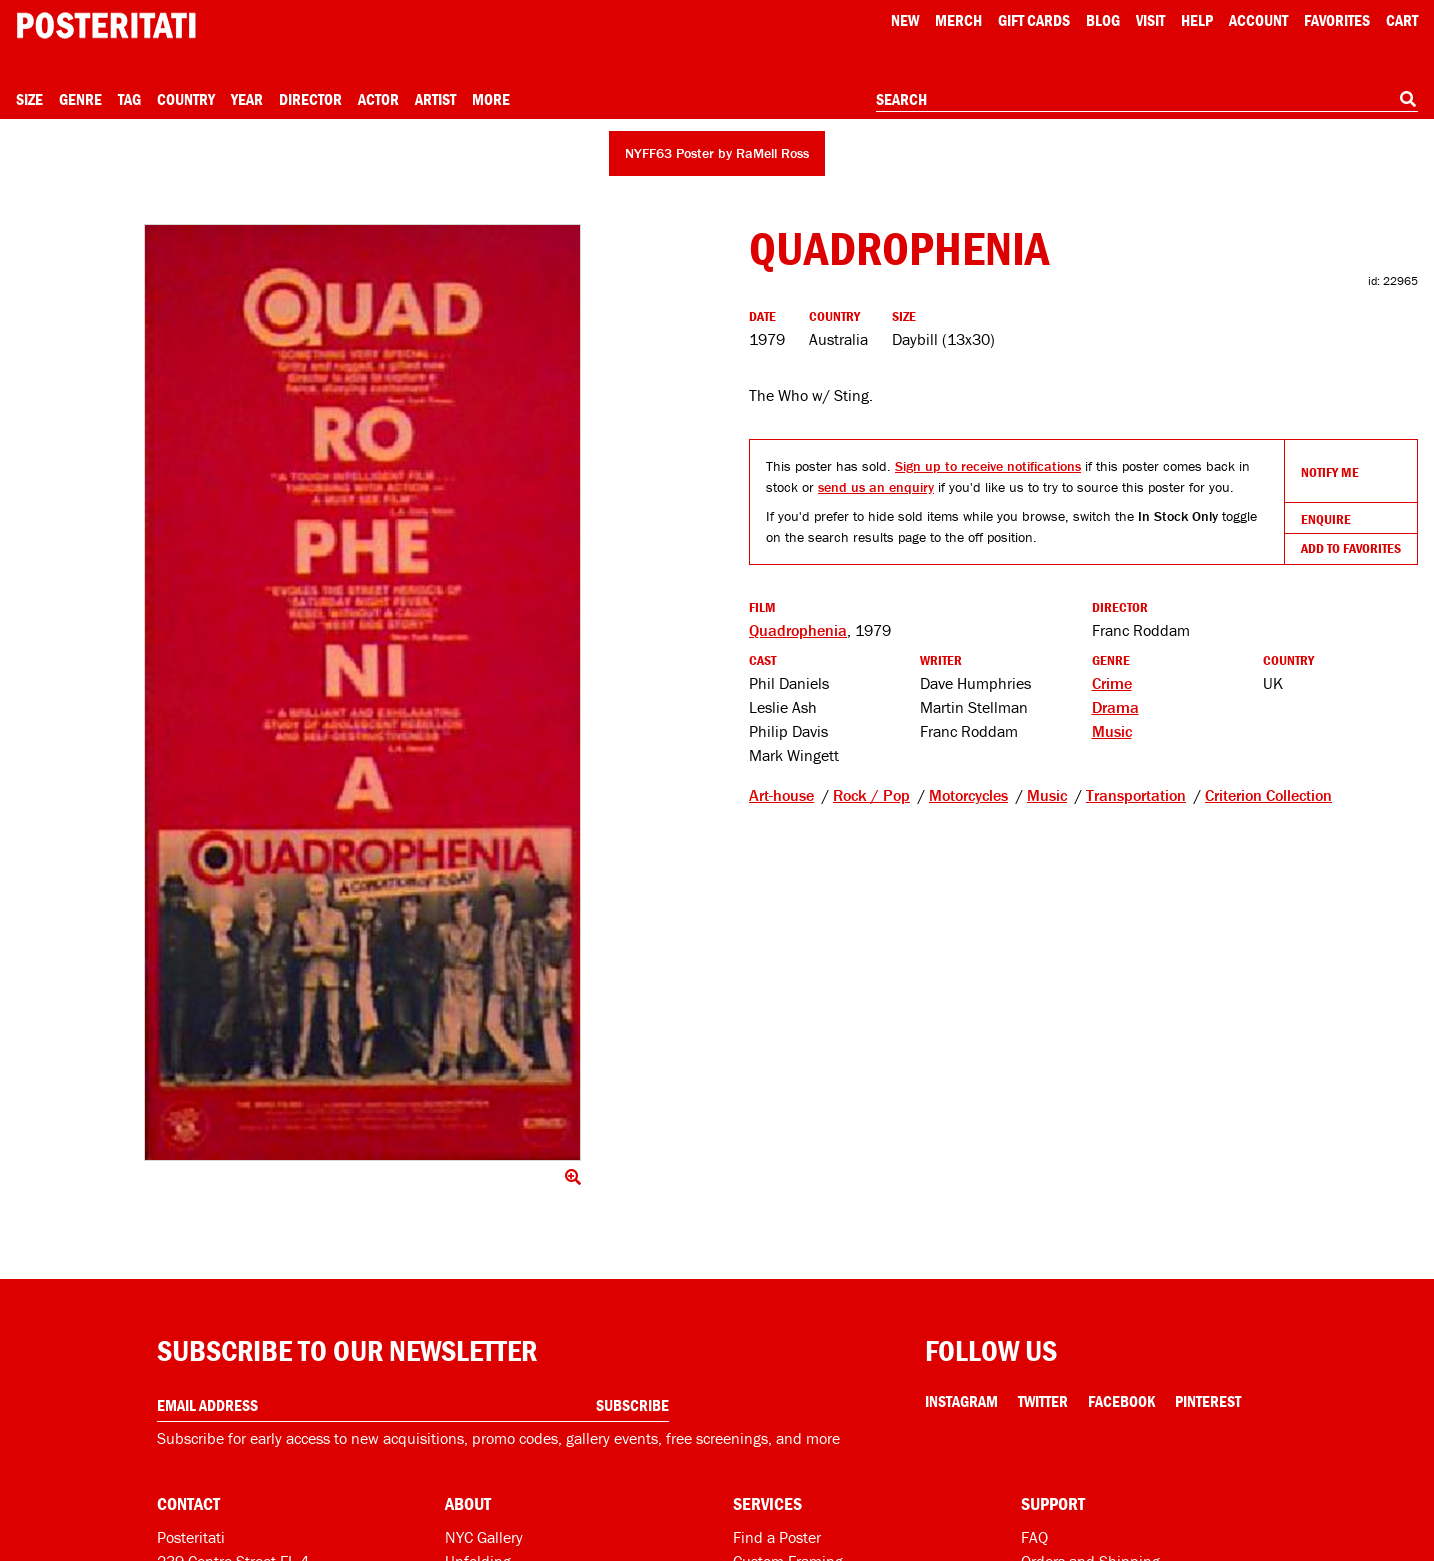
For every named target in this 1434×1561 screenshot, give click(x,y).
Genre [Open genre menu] (80, 99)
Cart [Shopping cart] (1402, 20)
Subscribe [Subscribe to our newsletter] (632, 1405)
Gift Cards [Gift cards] (1034, 20)
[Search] (1408, 99)
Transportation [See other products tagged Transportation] (1136, 795)
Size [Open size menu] (29, 99)
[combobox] (1147, 100)
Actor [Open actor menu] (378, 99)
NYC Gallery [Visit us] (484, 1537)
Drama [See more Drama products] (1115, 707)
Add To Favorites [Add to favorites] (1351, 548)
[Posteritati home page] (106, 25)
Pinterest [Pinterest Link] (1208, 1401)
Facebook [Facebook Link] (1121, 1401)
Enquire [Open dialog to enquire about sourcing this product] (1326, 519)
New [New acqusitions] (905, 20)
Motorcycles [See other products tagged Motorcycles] (968, 795)
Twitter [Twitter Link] (1043, 1401)
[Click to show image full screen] (363, 692)
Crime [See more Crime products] (1112, 683)
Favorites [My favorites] (1337, 20)
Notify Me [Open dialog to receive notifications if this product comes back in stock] (1330, 472)
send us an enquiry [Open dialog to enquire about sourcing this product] (876, 487)
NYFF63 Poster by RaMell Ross (717, 153)
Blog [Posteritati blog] (1103, 20)
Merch (958, 20)
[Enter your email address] (413, 1405)
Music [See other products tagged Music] (1047, 795)
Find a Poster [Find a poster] (777, 1537)
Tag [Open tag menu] (129, 99)
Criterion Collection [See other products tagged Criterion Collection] (1268, 795)
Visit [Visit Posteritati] (1150, 20)
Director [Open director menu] (310, 99)
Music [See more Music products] (1112, 731)
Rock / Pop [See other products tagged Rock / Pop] (871, 795)
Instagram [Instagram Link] (961, 1401)
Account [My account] (1258, 20)
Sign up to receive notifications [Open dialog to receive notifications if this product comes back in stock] (988, 466)
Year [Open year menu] (247, 99)
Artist (435, 99)
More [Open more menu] (491, 99)
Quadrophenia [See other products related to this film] (798, 630)
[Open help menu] (1197, 20)
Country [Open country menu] (186, 99)
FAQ (1034, 1537)
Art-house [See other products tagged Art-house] (781, 795)
